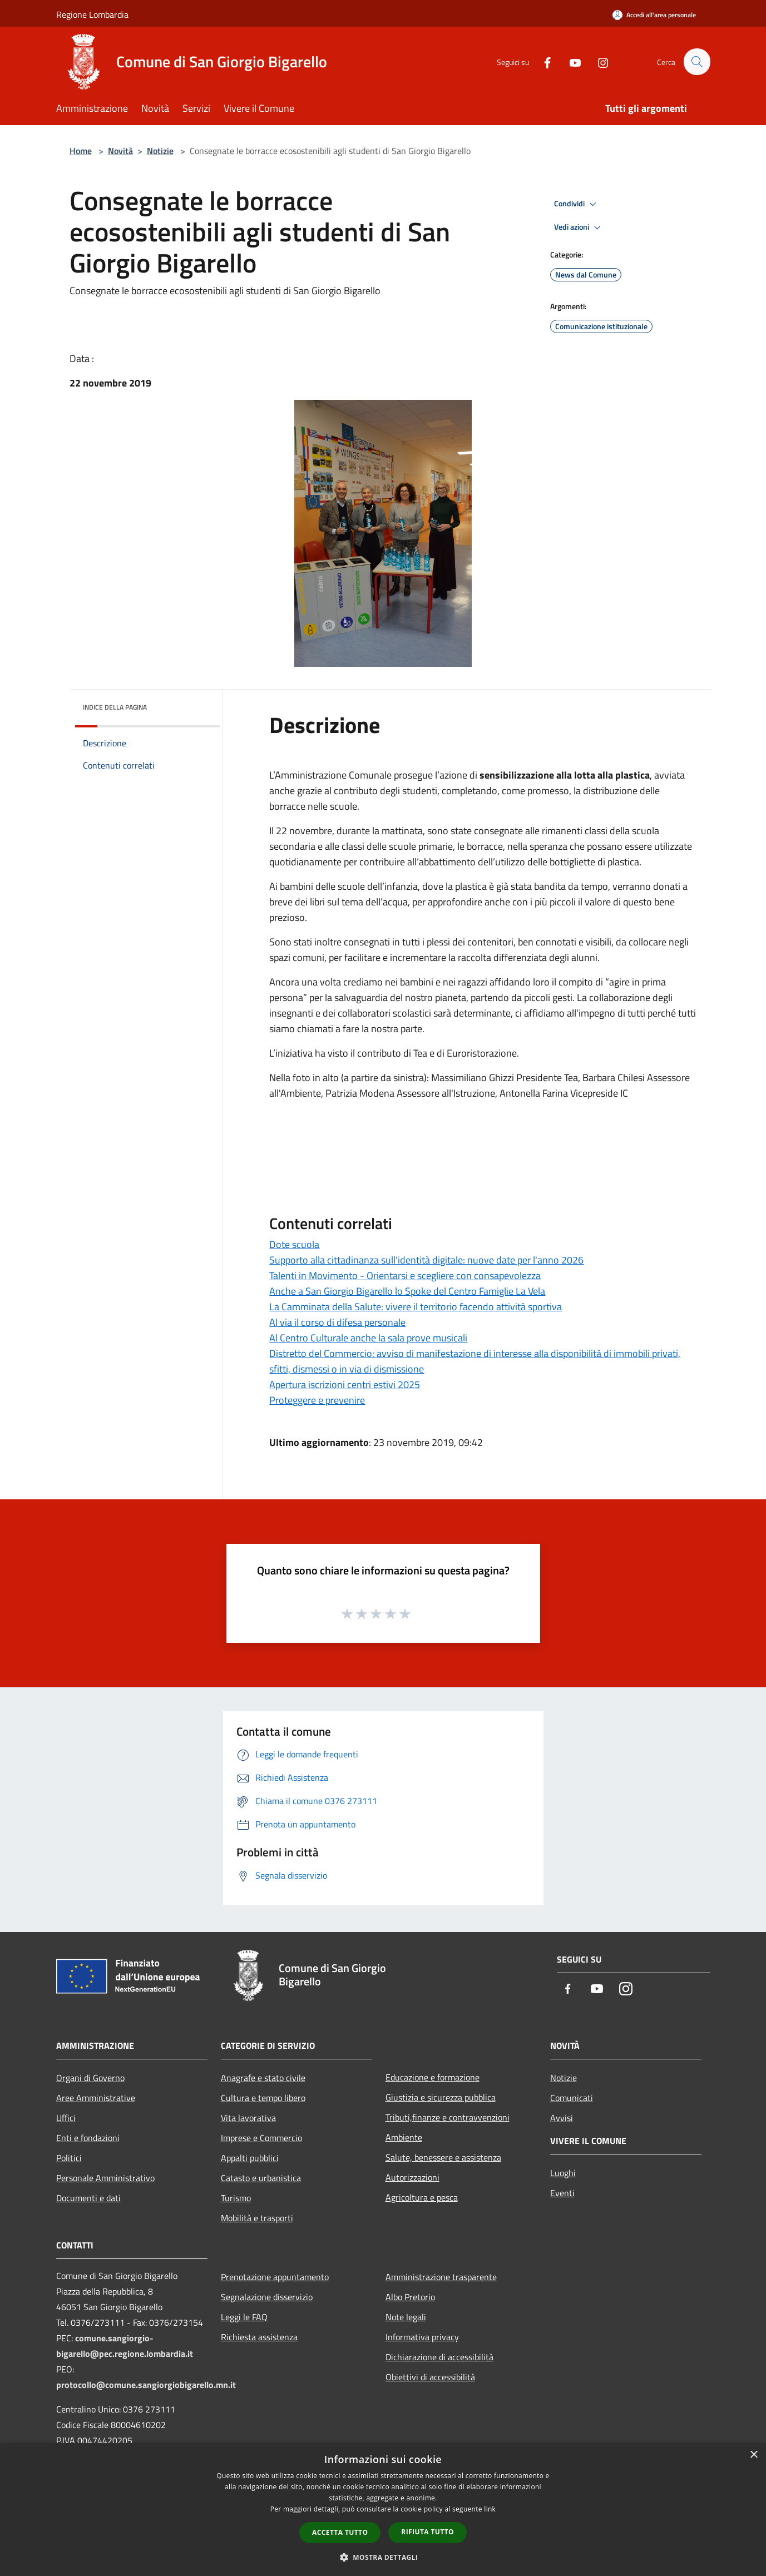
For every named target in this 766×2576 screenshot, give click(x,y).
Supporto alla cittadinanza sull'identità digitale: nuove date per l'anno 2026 (426, 1259)
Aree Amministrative (95, 2097)
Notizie (160, 150)
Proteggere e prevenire (317, 1400)
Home (81, 150)
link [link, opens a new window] (490, 2509)
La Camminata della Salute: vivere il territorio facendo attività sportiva (415, 1306)
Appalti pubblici (250, 2157)
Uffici (66, 2117)
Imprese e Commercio (261, 2137)
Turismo (236, 2198)
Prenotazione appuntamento (275, 2276)
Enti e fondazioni (88, 2137)
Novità (120, 150)
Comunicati (571, 2097)
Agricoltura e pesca (422, 2197)
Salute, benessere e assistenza (443, 2157)
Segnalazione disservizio (267, 2296)
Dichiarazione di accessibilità (439, 2357)
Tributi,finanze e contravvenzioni (448, 2117)
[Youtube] (570, 61)
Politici (69, 2157)
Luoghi (563, 2172)
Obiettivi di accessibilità (430, 2377)
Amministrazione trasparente (441, 2276)
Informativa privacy (422, 2337)
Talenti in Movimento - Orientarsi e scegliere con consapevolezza (405, 1275)
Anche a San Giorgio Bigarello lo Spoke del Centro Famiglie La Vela (407, 1291)
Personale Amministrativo (105, 2177)
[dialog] (383, 2509)
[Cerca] (697, 61)
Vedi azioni (579, 227)
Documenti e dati (88, 2198)
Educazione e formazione (433, 2077)
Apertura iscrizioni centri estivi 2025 (344, 1384)
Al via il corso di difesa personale (337, 1322)
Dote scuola (294, 1244)
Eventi (562, 2192)
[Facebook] (542, 61)
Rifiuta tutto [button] (427, 2532)
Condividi (577, 204)
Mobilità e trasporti (257, 2218)
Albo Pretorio (410, 2296)
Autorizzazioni (412, 2177)
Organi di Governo (90, 2077)
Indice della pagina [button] (115, 707)
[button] (383, 2557)
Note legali (406, 2317)
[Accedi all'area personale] (654, 15)
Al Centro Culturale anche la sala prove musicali (368, 1337)
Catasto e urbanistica (261, 2177)
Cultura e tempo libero (263, 2097)
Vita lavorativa (248, 2117)
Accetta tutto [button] (340, 2532)
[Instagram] (598, 61)
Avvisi (561, 2117)
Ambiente (404, 2137)
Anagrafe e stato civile (263, 2077)
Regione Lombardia (92, 14)
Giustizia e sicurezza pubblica (441, 2097)
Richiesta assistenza (259, 2337)
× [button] (753, 2455)
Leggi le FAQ (244, 2317)
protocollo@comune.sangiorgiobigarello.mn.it (146, 2384)
